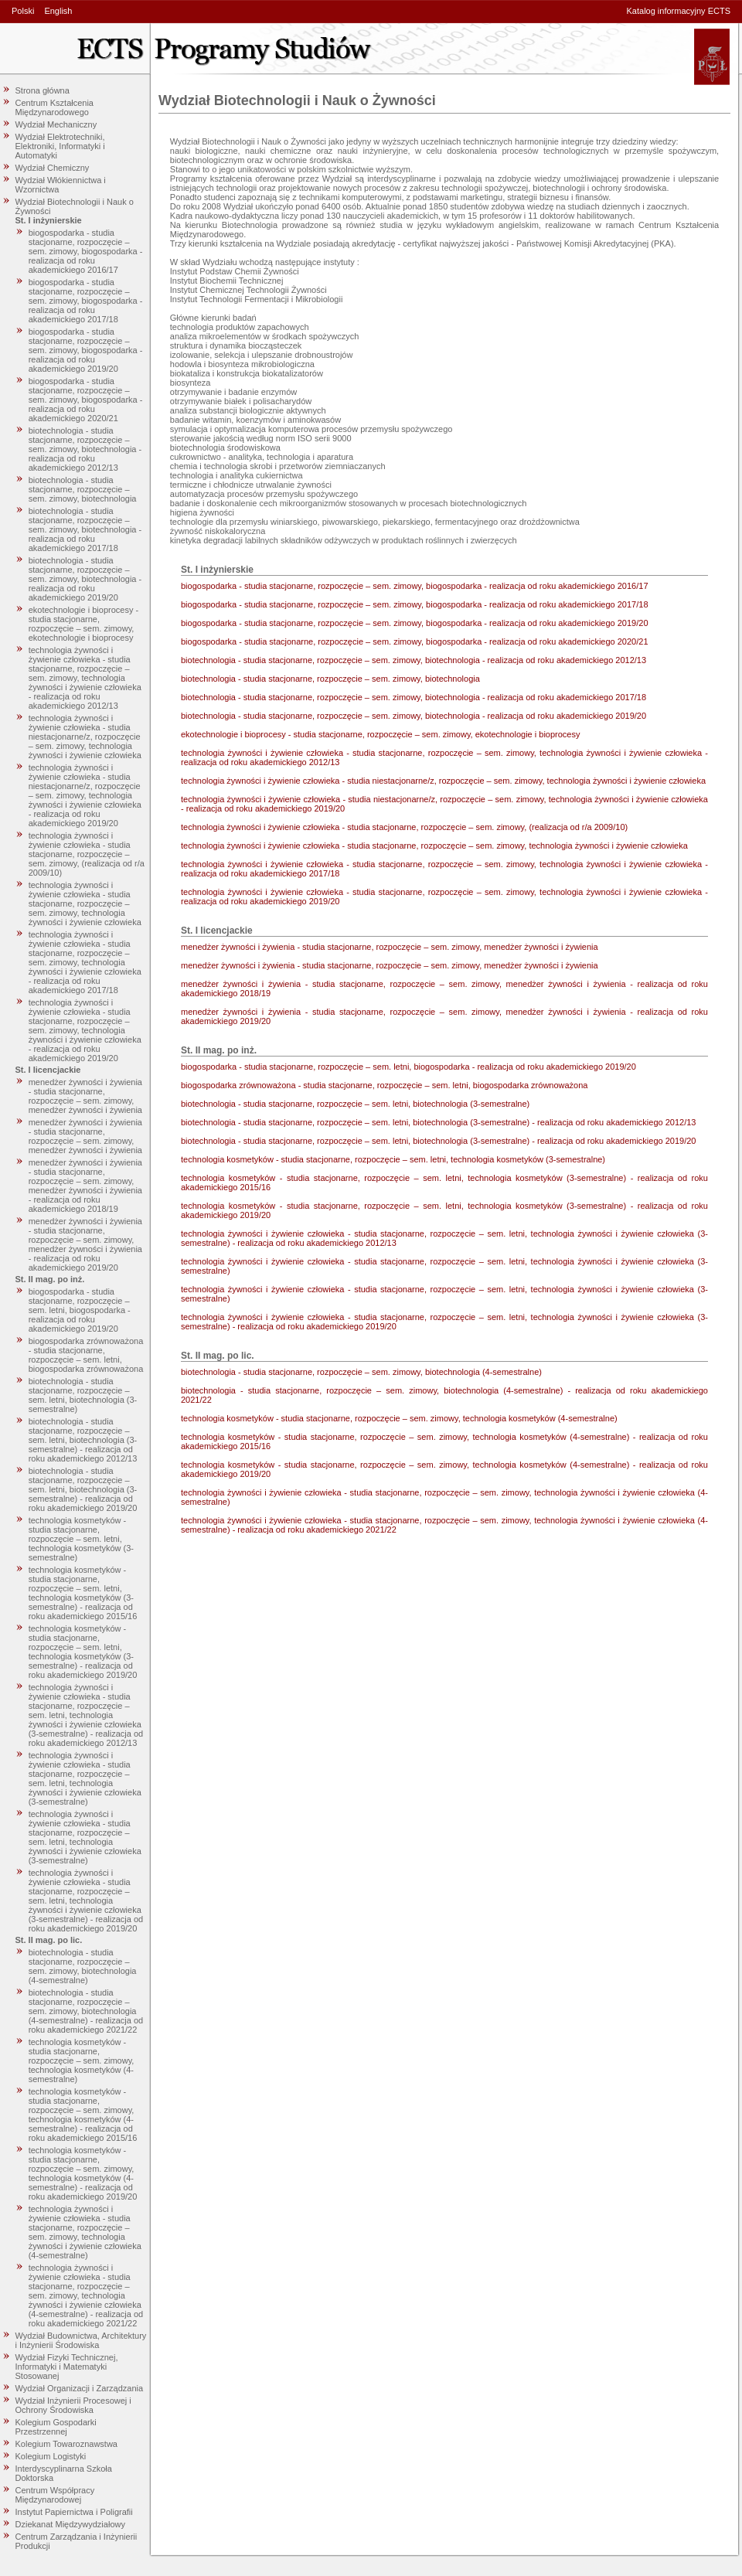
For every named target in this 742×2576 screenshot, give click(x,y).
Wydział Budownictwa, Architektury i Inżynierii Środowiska (81, 2340)
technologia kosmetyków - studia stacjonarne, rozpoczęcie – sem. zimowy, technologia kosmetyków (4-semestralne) (81, 2060)
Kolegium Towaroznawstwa (66, 2443)
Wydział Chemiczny (52, 167)
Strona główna (42, 90)
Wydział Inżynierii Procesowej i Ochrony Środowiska (73, 2405)
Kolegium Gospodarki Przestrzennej (56, 2427)
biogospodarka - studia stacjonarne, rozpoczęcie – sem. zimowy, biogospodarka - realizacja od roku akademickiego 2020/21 (86, 399)
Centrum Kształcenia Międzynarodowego (54, 107)
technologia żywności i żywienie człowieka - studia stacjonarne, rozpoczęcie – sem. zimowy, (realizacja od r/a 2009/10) (87, 854)
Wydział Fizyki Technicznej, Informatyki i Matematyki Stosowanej (66, 2366)
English (58, 10)
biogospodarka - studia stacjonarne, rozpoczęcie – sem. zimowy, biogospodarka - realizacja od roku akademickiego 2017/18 (86, 300)
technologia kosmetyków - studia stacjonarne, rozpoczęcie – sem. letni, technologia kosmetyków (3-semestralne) (81, 1539)
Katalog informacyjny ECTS (679, 10)
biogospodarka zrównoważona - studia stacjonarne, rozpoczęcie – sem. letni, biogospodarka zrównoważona (86, 1354)
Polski (23, 10)
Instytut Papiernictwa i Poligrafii (74, 2511)
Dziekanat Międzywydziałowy (70, 2524)
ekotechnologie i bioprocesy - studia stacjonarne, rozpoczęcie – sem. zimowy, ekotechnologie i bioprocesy (83, 623)
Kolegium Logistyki (51, 2456)
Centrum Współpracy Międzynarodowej (55, 2495)
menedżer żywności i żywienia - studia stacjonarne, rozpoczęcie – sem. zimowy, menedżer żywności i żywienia (85, 1095)
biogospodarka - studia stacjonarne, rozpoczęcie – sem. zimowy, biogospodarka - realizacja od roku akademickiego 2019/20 (86, 350)
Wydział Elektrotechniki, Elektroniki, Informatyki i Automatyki (60, 146)
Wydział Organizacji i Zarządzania (79, 2388)
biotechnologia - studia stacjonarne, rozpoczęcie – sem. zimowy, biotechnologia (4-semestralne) (83, 1966)
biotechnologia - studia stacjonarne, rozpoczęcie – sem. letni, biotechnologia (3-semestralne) (83, 1395)
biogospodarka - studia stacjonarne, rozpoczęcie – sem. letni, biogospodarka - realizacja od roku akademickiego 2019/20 (80, 1310)
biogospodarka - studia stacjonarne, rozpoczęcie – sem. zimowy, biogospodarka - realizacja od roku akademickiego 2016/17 (86, 251)
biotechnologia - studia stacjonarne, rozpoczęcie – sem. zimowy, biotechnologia (83, 489)
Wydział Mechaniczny (56, 124)
